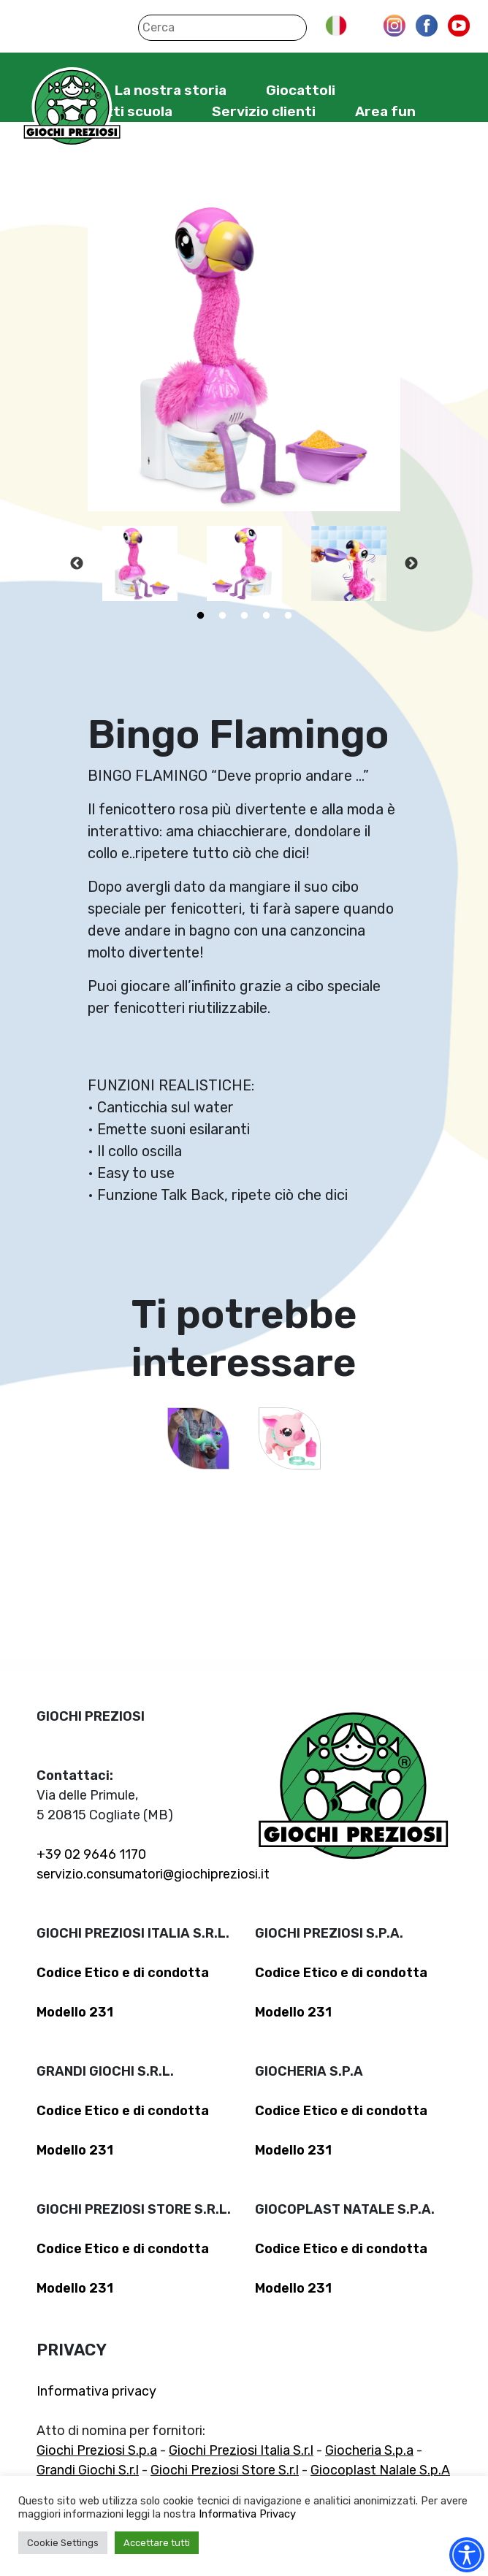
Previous (76, 564)
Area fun (385, 111)
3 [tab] (244, 615)
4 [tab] (266, 615)
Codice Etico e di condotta (123, 1973)
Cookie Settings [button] (63, 2542)
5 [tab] (288, 615)
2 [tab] (222, 615)
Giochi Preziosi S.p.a (97, 2450)
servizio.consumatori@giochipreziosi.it (153, 1874)
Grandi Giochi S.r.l (88, 2470)
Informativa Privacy (247, 2513)
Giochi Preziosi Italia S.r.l (241, 2450)
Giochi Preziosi (72, 107)
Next (411, 564)
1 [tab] (200, 615)
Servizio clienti (264, 111)
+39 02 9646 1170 (91, 1854)
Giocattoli (300, 90)
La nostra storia (170, 90)
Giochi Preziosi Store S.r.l (224, 2470)
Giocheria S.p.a (369, 2450)
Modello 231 (75, 2012)
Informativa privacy (96, 2391)
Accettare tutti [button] (156, 2542)
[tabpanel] (140, 563)
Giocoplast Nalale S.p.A (380, 2470)
